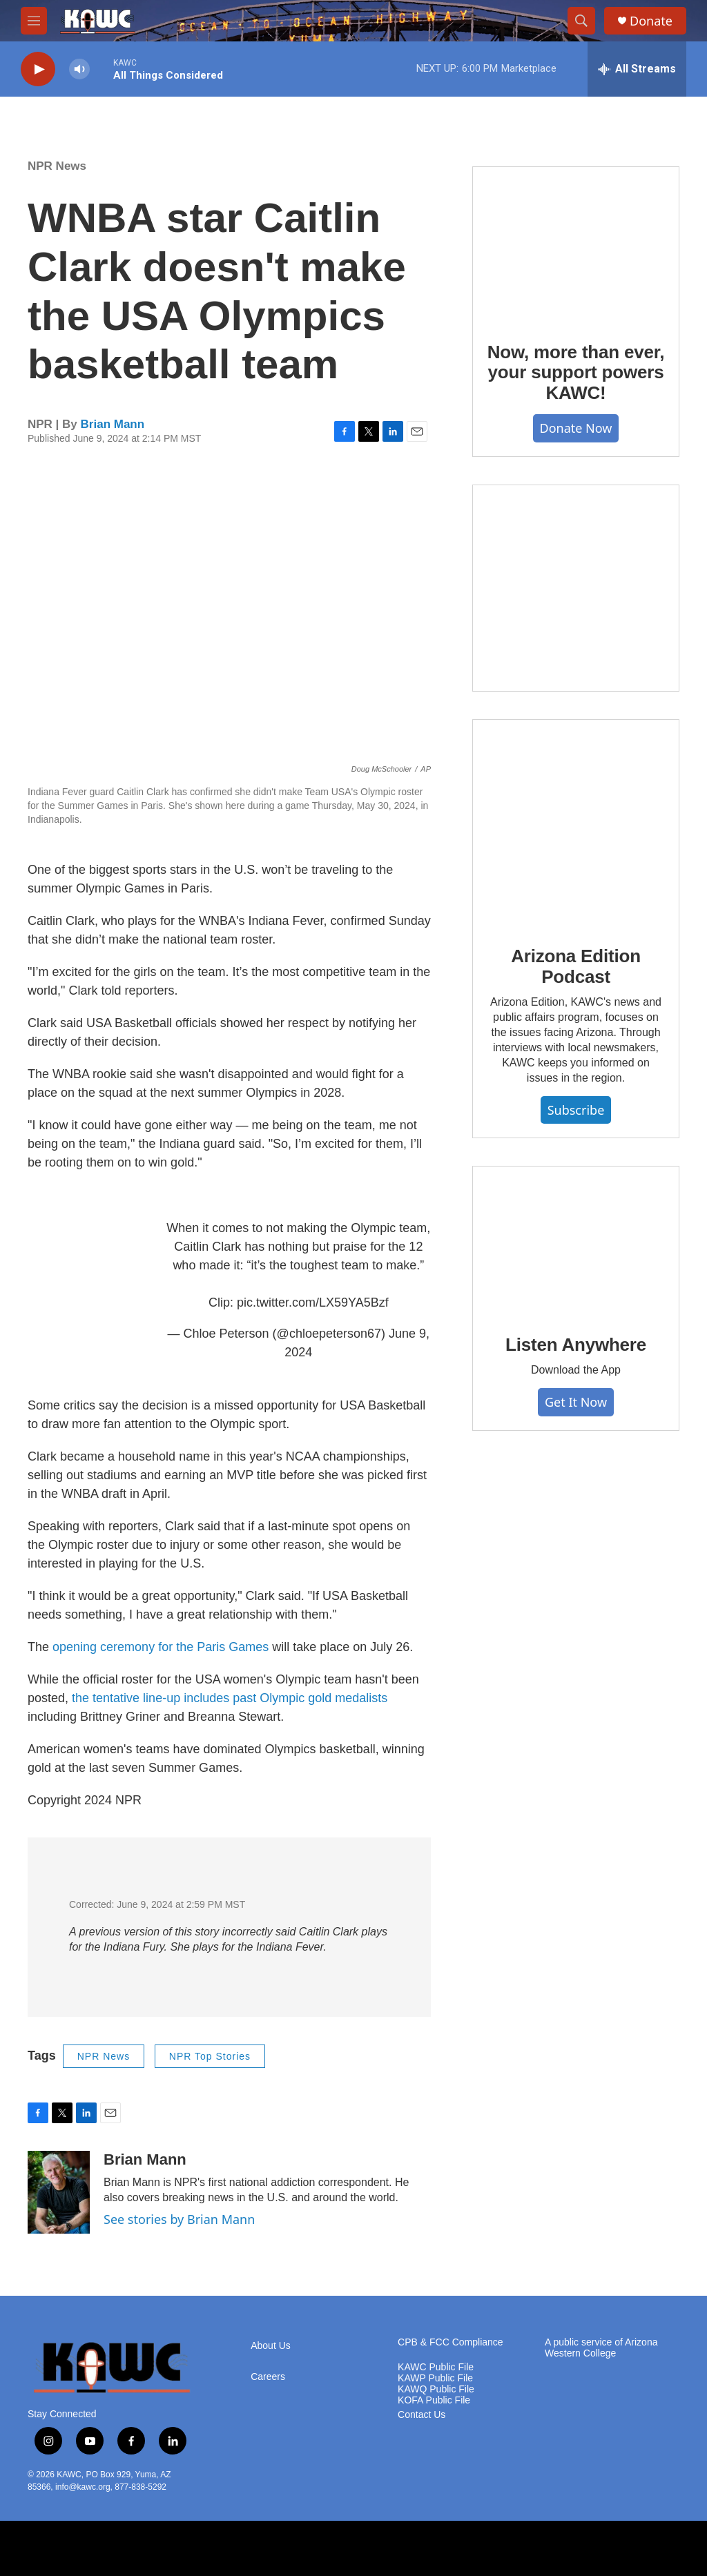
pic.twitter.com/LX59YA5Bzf (313, 1302)
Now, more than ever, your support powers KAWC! (576, 373)
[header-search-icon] (581, 21)
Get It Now (576, 1402)
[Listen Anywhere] (576, 1240)
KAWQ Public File (436, 2389)
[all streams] (637, 69)
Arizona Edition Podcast (576, 966)
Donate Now (576, 428)
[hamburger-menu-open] (34, 21)
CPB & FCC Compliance (450, 2342)
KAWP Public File (435, 2378)
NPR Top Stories (210, 2056)
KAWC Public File (436, 2367)
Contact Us (421, 2415)
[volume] (79, 69)
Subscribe (576, 1110)
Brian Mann (113, 424)
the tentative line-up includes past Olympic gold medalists (229, 1698)
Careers (268, 2377)
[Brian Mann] (59, 2192)
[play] (38, 69)
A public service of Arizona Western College (601, 2348)
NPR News (57, 166)
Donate (651, 21)
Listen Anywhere (575, 1344)
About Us (271, 2346)
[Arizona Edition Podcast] (576, 823)
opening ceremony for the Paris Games (160, 1647)
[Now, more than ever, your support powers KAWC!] (576, 244)
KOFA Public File (434, 2400)
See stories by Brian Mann (179, 2219)
